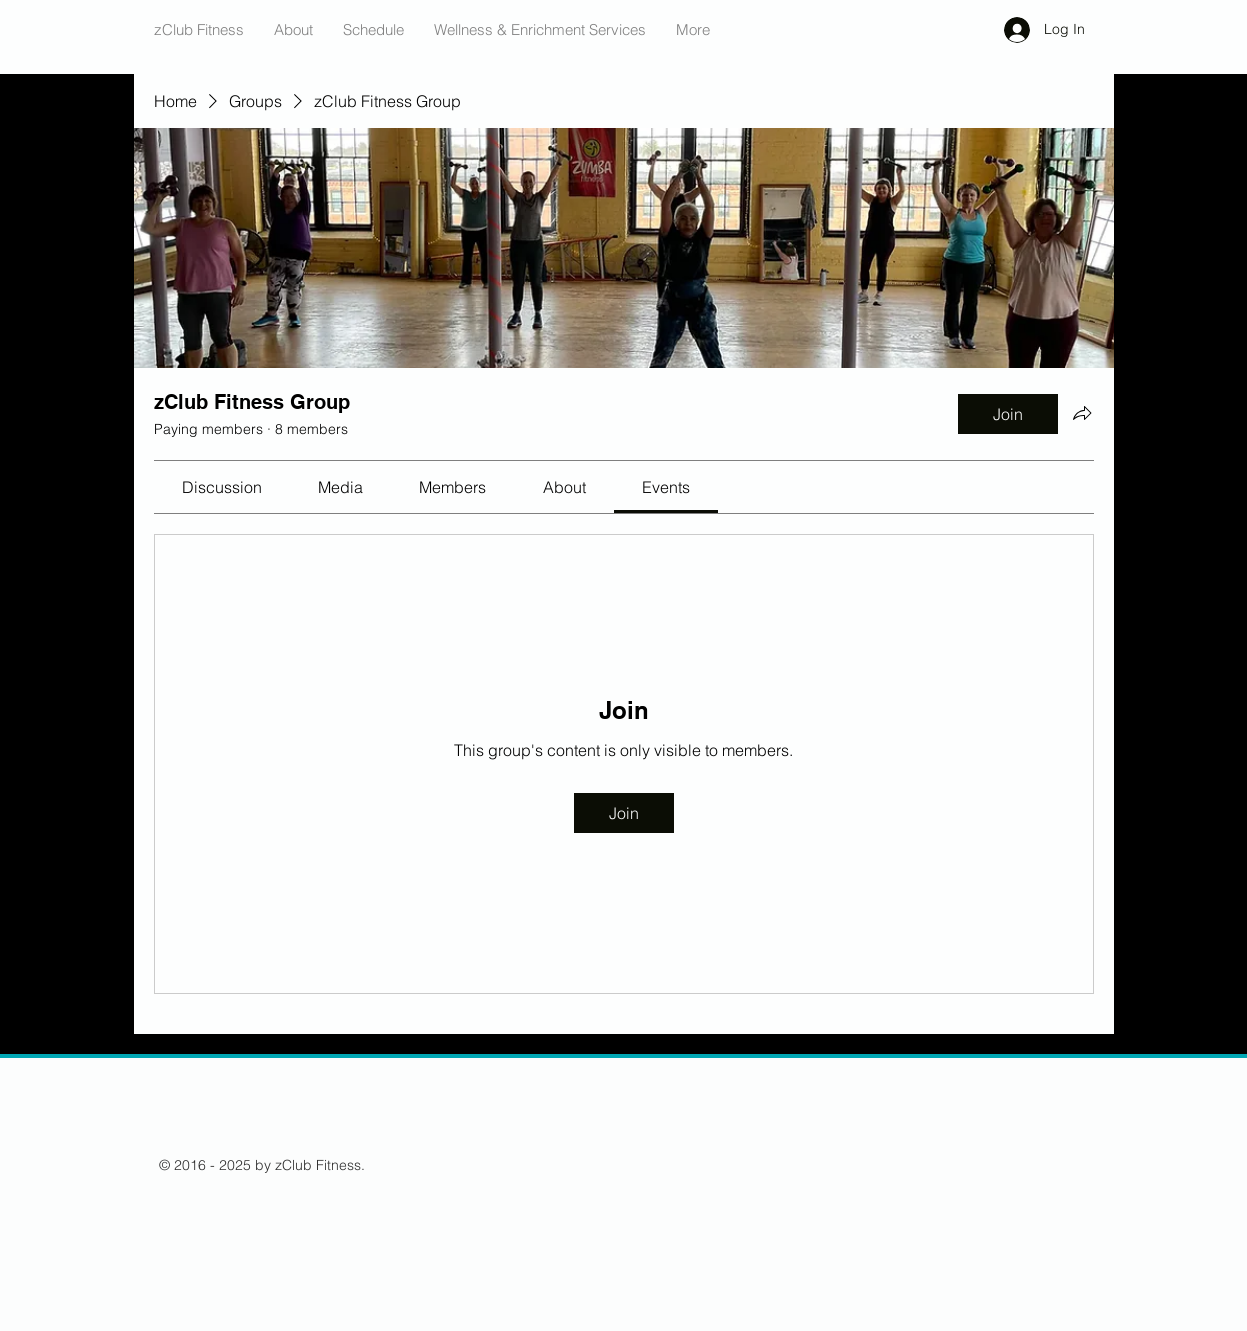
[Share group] (1082, 413)
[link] (222, 487)
